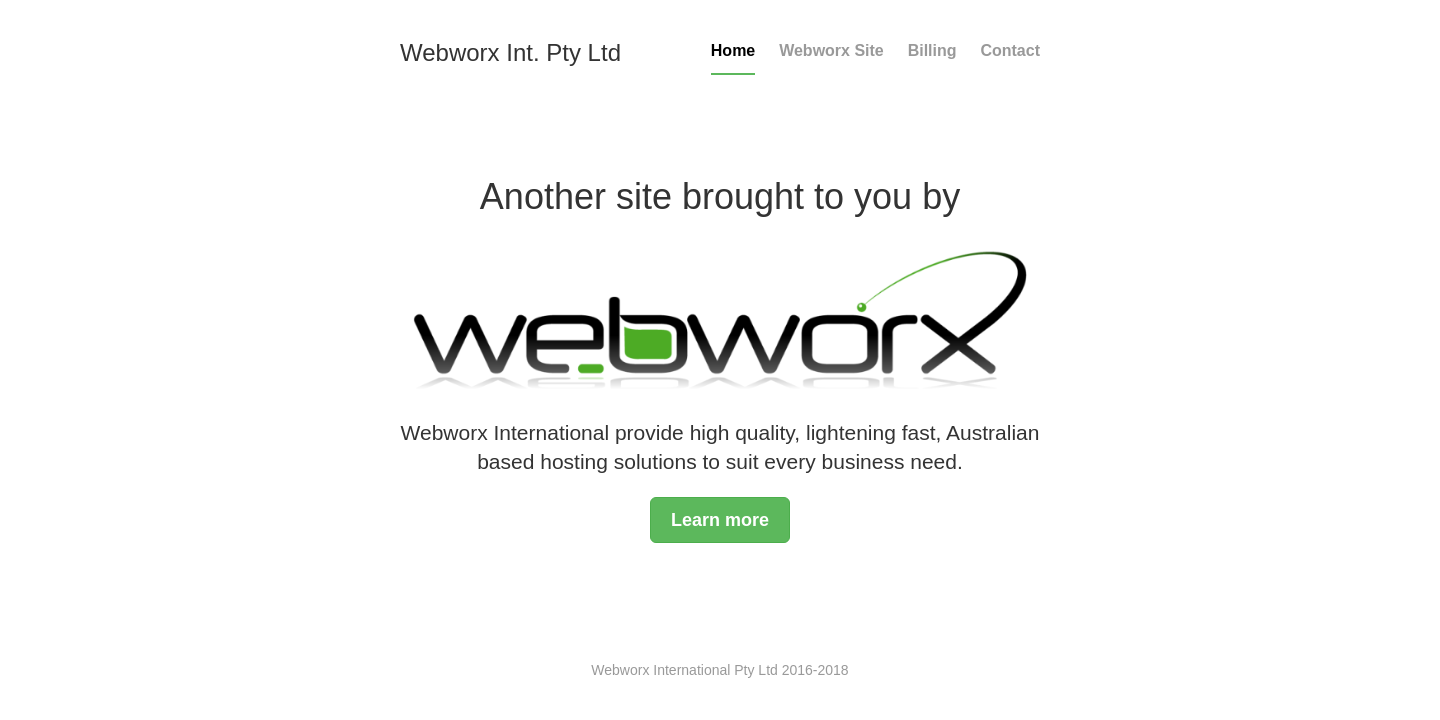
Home (733, 50)
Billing (932, 50)
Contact (1010, 50)
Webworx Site (831, 50)
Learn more (720, 520)
